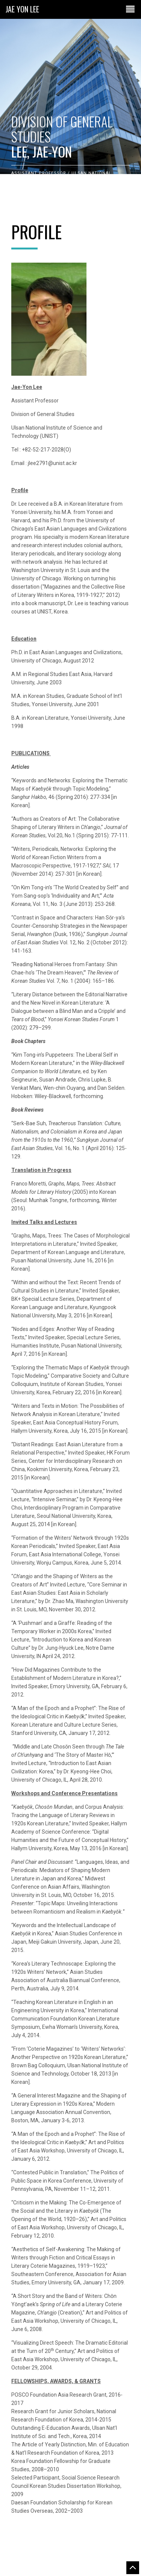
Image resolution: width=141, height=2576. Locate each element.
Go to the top (132, 2567)
